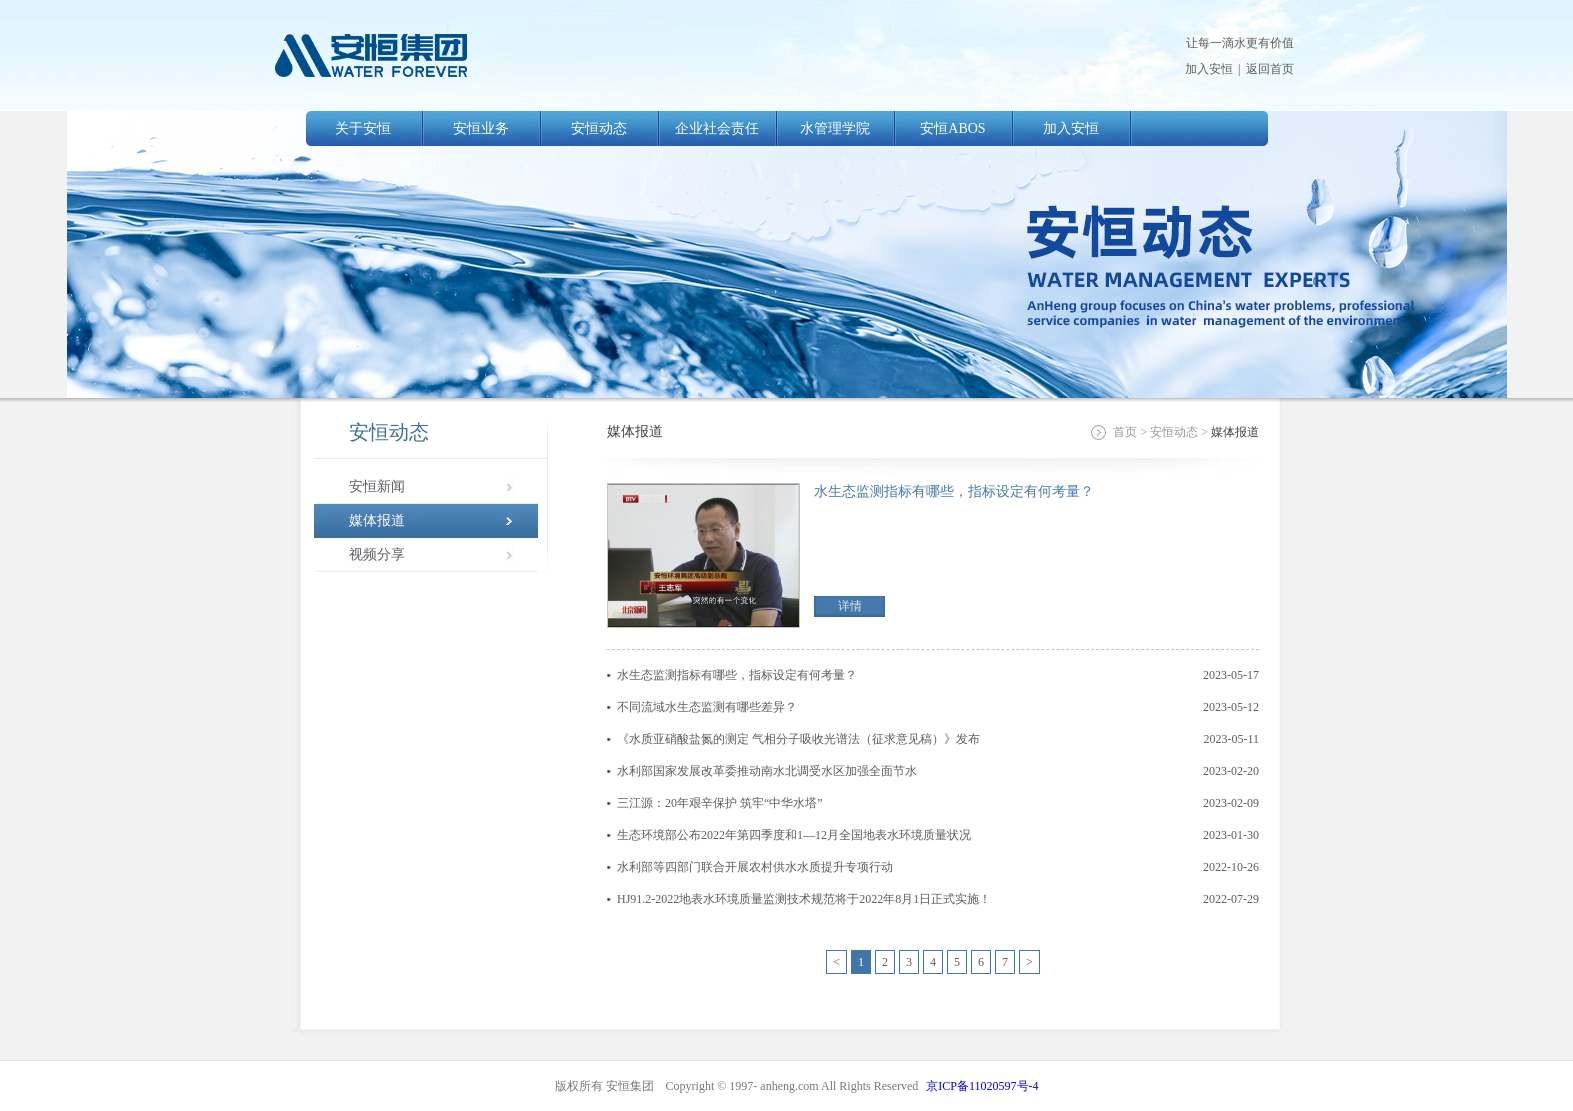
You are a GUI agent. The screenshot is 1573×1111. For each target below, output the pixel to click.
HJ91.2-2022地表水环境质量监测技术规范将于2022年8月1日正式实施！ (804, 899)
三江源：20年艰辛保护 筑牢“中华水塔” (720, 803)
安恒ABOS (952, 128)
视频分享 (377, 554)
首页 (1125, 432)
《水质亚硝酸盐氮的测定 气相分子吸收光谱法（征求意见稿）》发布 (798, 739)
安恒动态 (599, 128)
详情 (850, 606)
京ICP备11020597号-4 (982, 1086)
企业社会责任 (717, 128)
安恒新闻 (377, 486)
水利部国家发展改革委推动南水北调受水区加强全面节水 (767, 771)
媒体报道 (377, 520)
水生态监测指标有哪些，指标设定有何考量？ (954, 491)
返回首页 (1270, 69)
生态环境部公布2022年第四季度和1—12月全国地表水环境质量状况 (794, 835)
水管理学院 (835, 128)
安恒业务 (481, 128)
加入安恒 (1209, 69)
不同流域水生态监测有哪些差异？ (707, 707)
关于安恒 (363, 128)
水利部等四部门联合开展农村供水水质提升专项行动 (755, 867)
